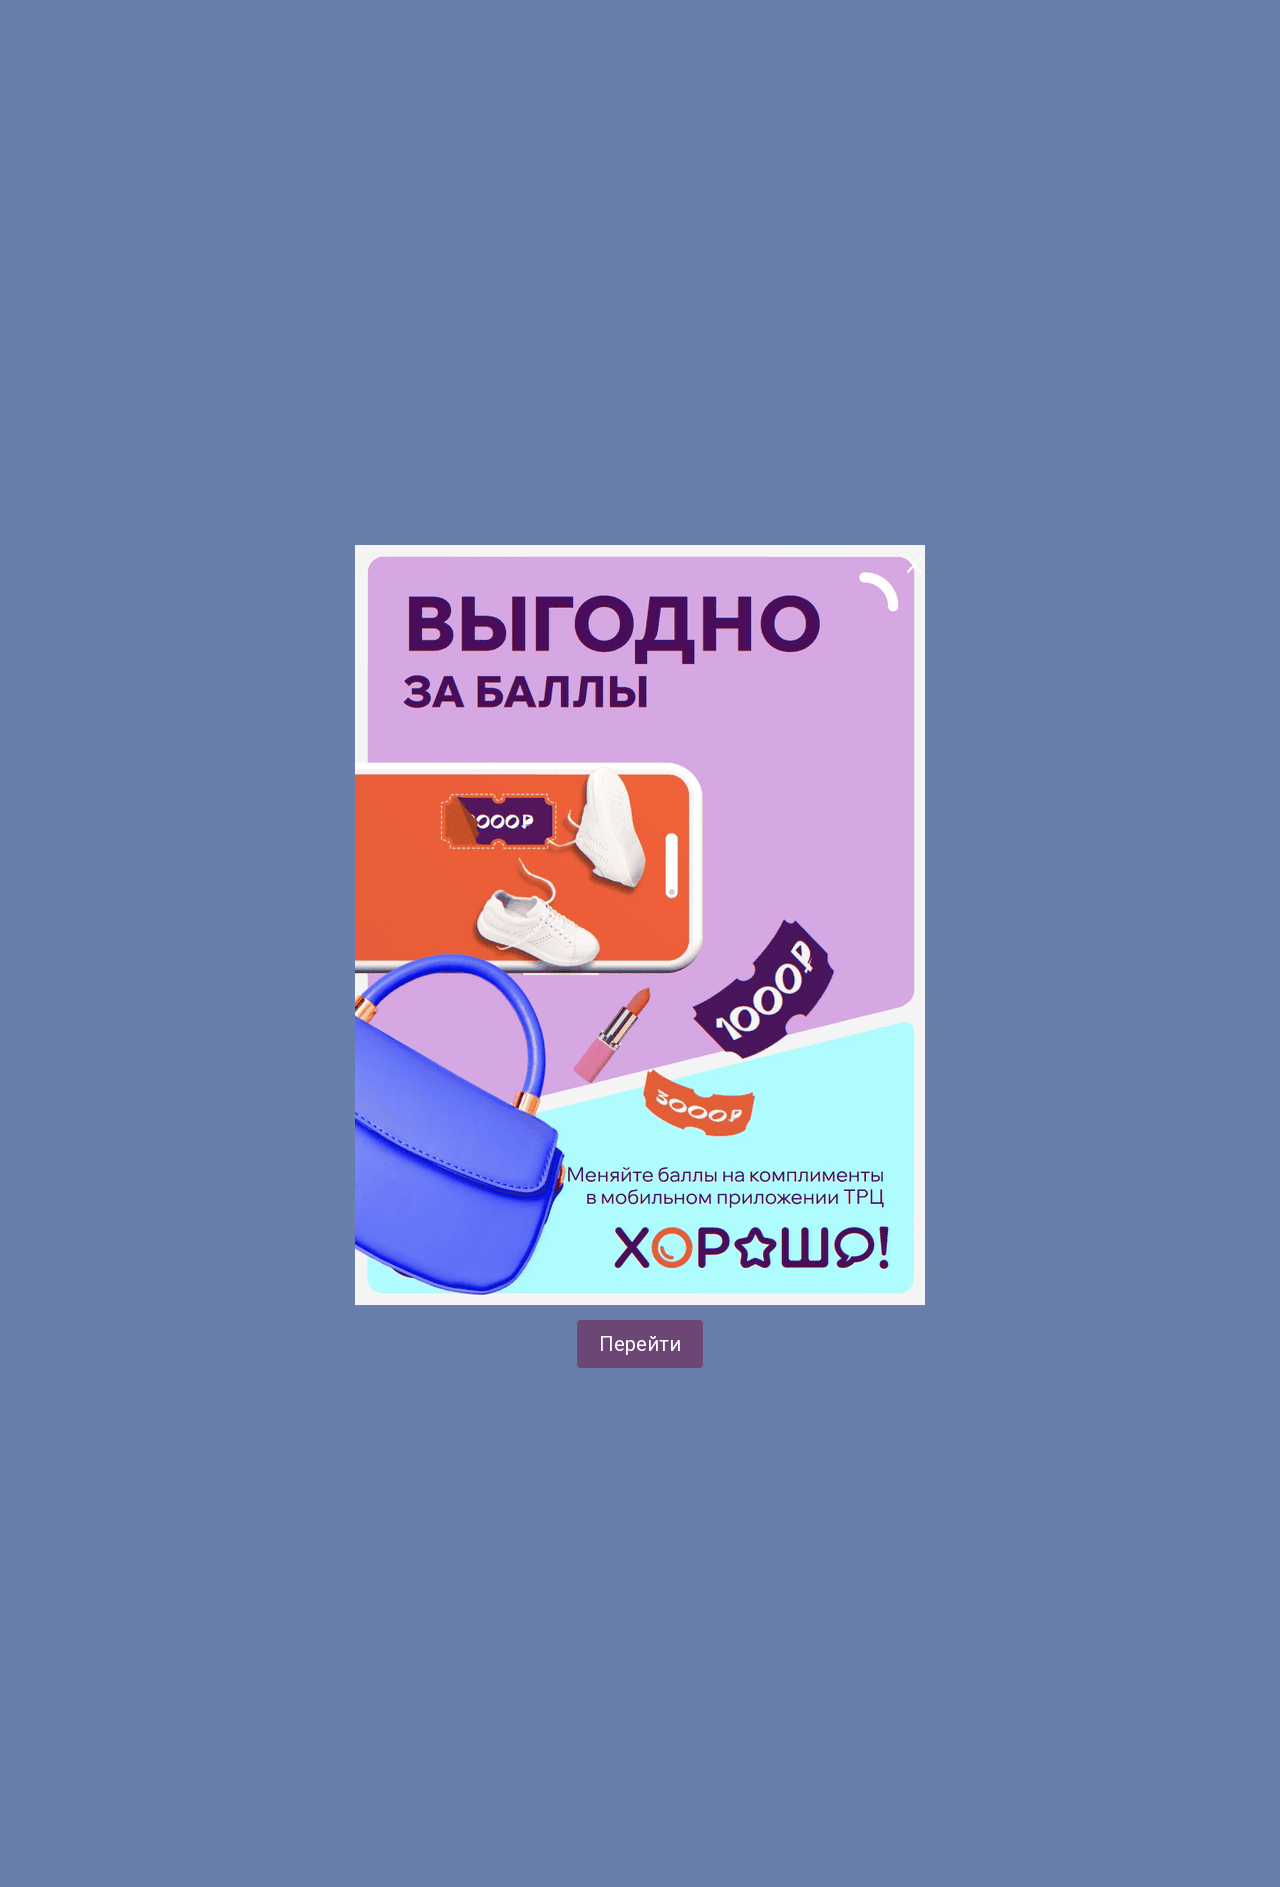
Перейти (640, 1344)
